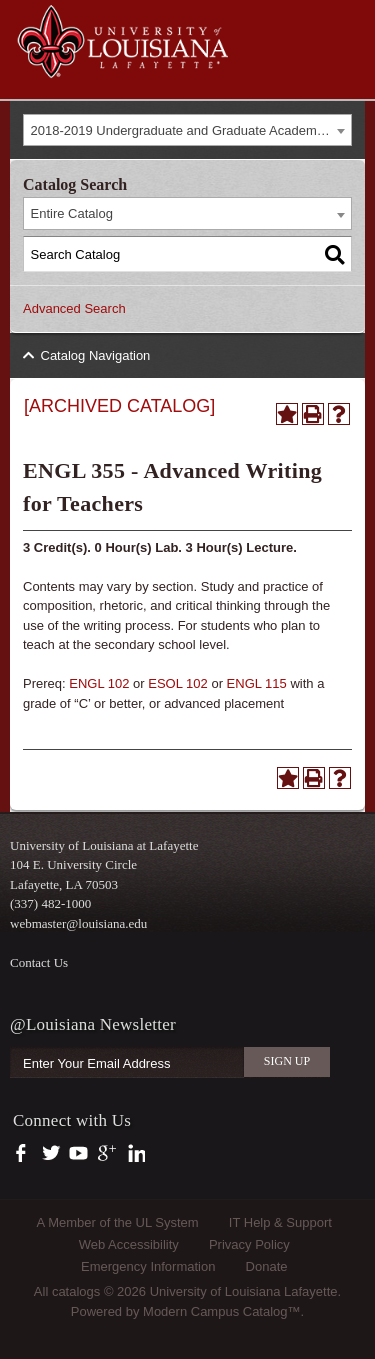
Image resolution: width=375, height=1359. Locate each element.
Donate (267, 1266)
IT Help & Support (280, 1222)
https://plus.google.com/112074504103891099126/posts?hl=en (107, 1154)
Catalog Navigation (96, 355)
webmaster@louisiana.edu (78, 923)
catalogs (76, 1291)
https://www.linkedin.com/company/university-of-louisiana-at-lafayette (134, 1154)
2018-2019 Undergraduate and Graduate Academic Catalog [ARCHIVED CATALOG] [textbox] (191, 130)
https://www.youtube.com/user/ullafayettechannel (78, 1154)
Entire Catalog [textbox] (72, 213)
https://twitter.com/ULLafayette (52, 1154)
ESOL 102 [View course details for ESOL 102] (178, 683)
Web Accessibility (129, 1244)
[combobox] (187, 130)
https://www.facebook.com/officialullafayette (25, 1154)
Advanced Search (74, 308)
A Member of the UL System (118, 1222)
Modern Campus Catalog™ (222, 1311)
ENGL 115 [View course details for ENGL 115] (257, 683)
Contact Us (39, 962)
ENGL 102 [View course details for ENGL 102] (99, 683)
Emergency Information (148, 1266)
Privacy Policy (249, 1244)
